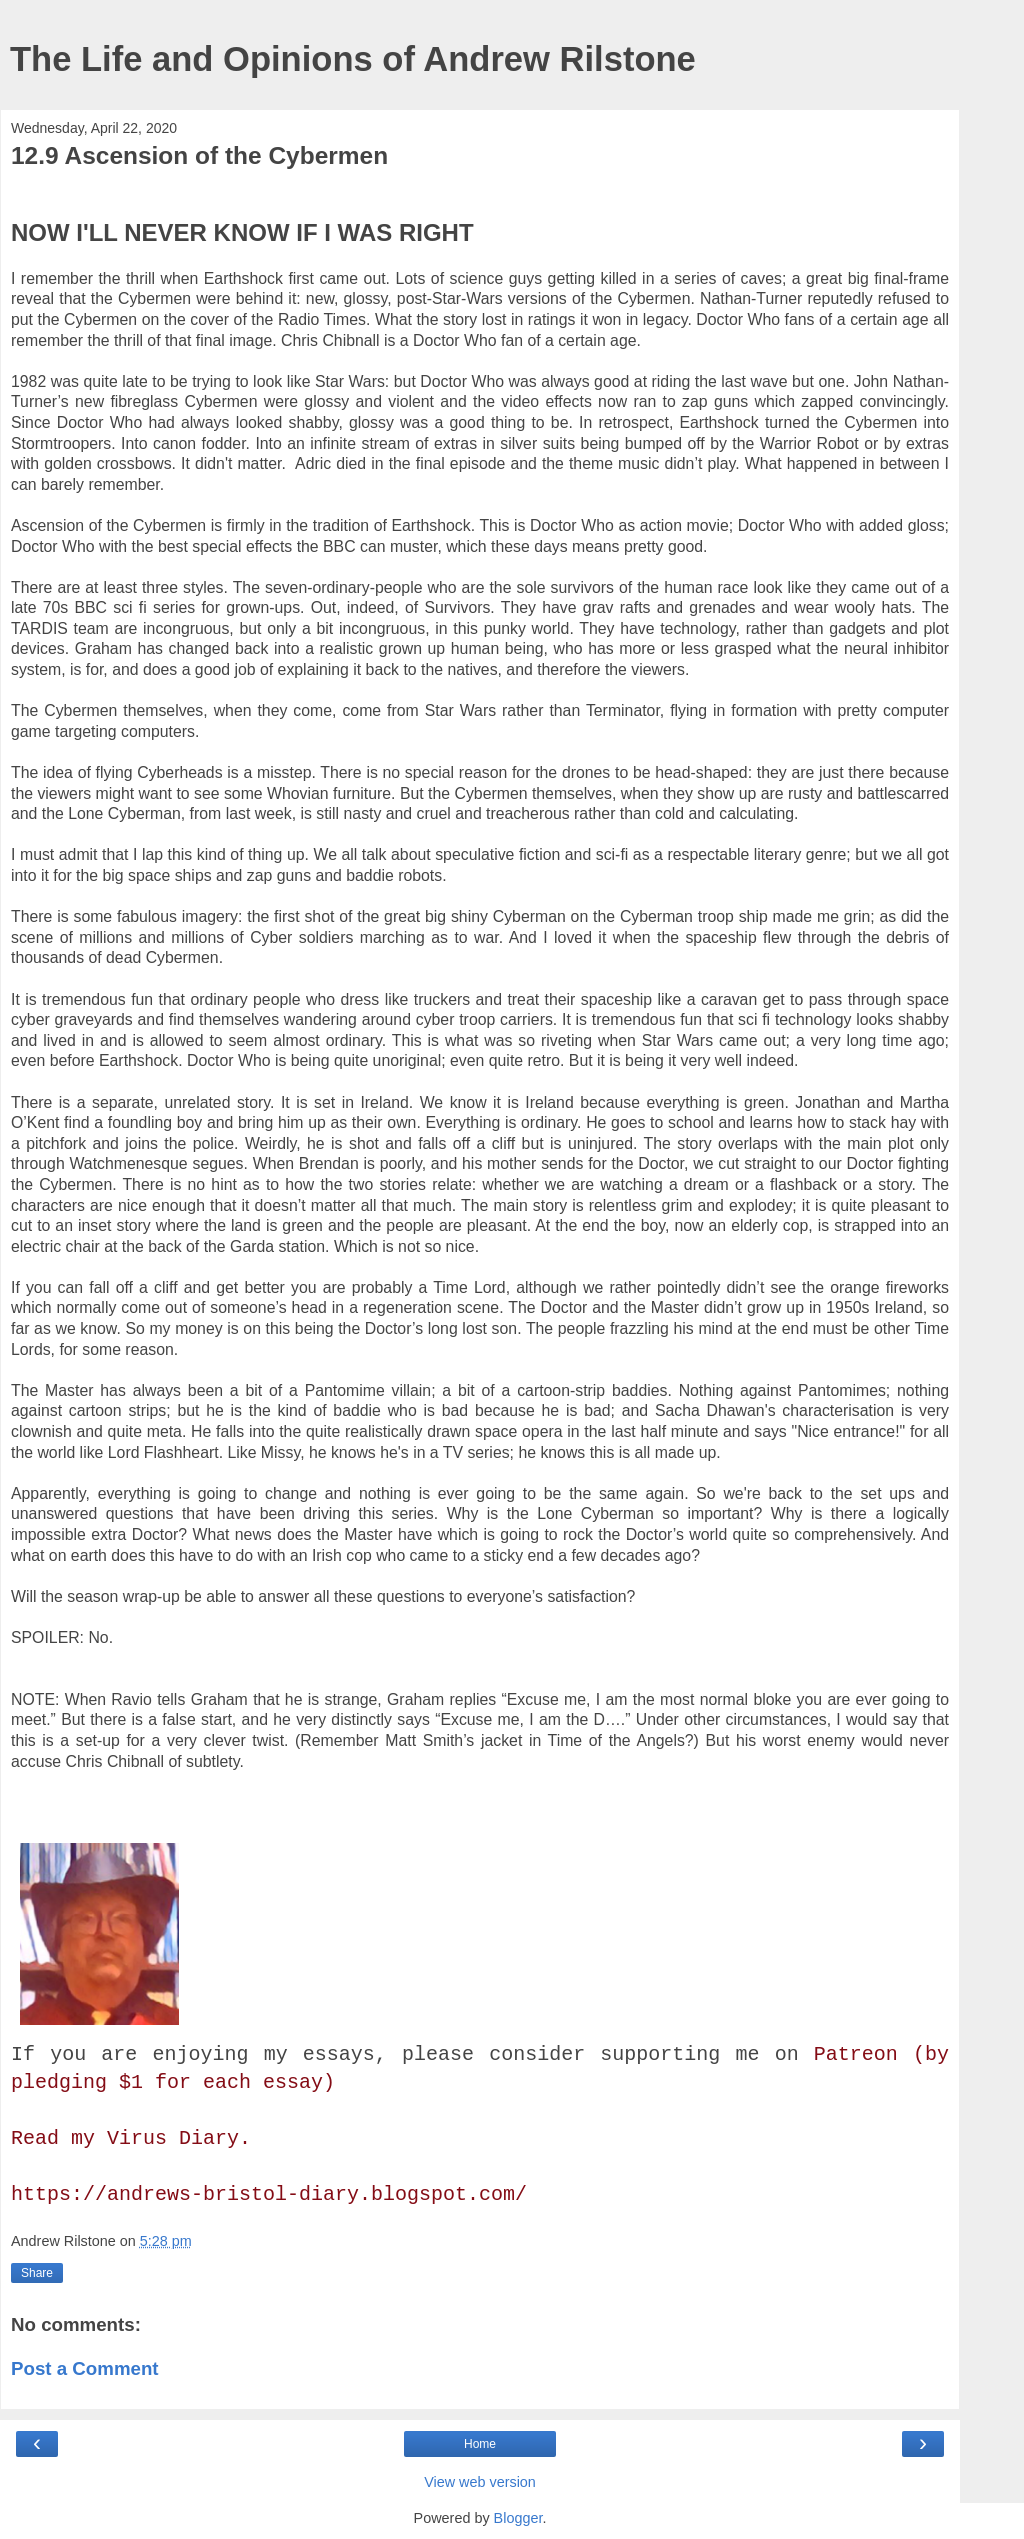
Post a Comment (85, 2368)
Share (37, 2273)
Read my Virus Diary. (131, 2138)
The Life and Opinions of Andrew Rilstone (353, 59)
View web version (480, 2482)
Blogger (518, 2518)
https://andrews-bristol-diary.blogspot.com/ (269, 2194)
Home (480, 2444)
